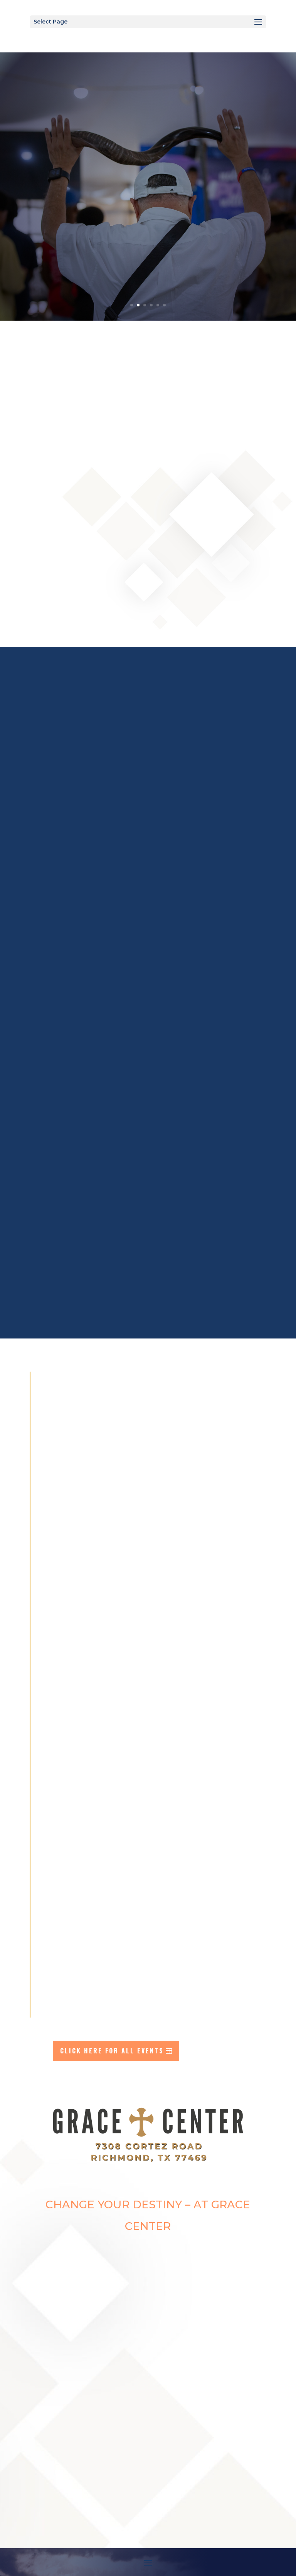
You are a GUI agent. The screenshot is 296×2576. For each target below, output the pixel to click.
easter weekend (148, 143)
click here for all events (112, 2050)
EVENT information (143, 187)
